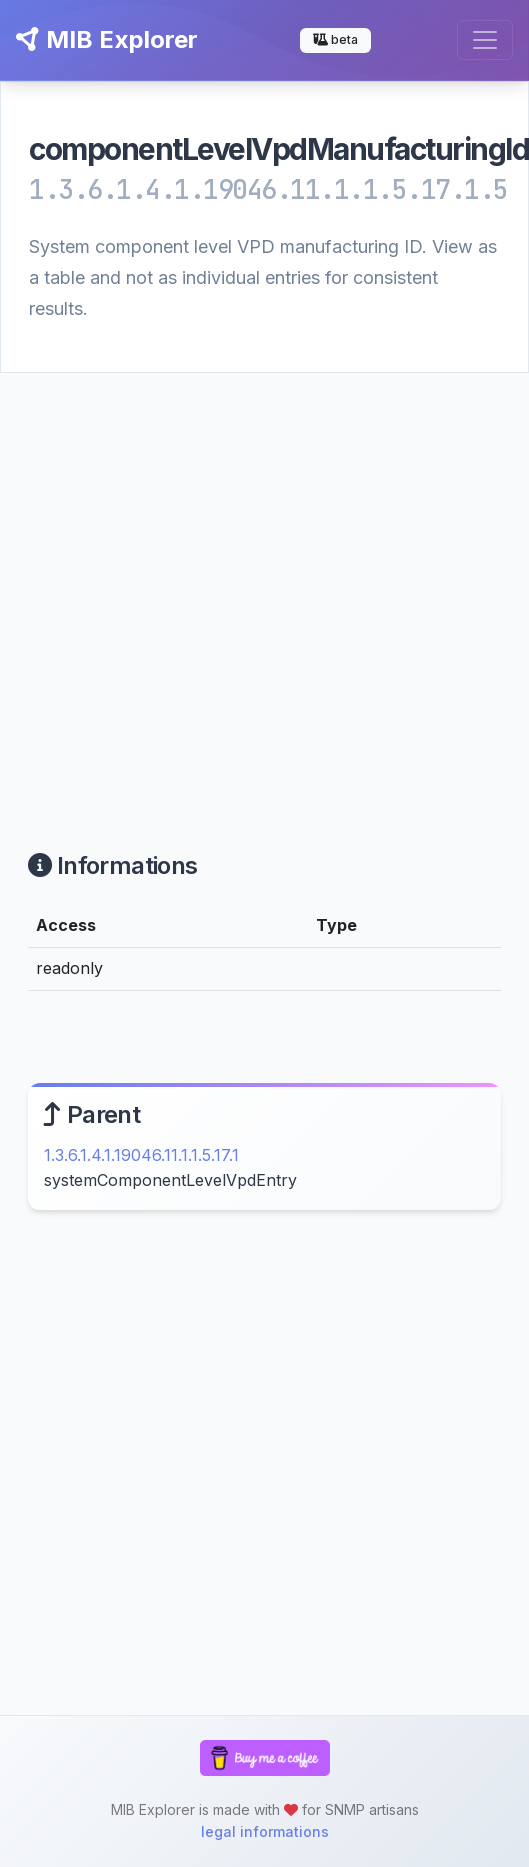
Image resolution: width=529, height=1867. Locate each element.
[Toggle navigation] (485, 40)
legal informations (265, 1831)
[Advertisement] (204, 587)
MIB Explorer (107, 39)
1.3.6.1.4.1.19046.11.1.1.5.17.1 (141, 1155)
